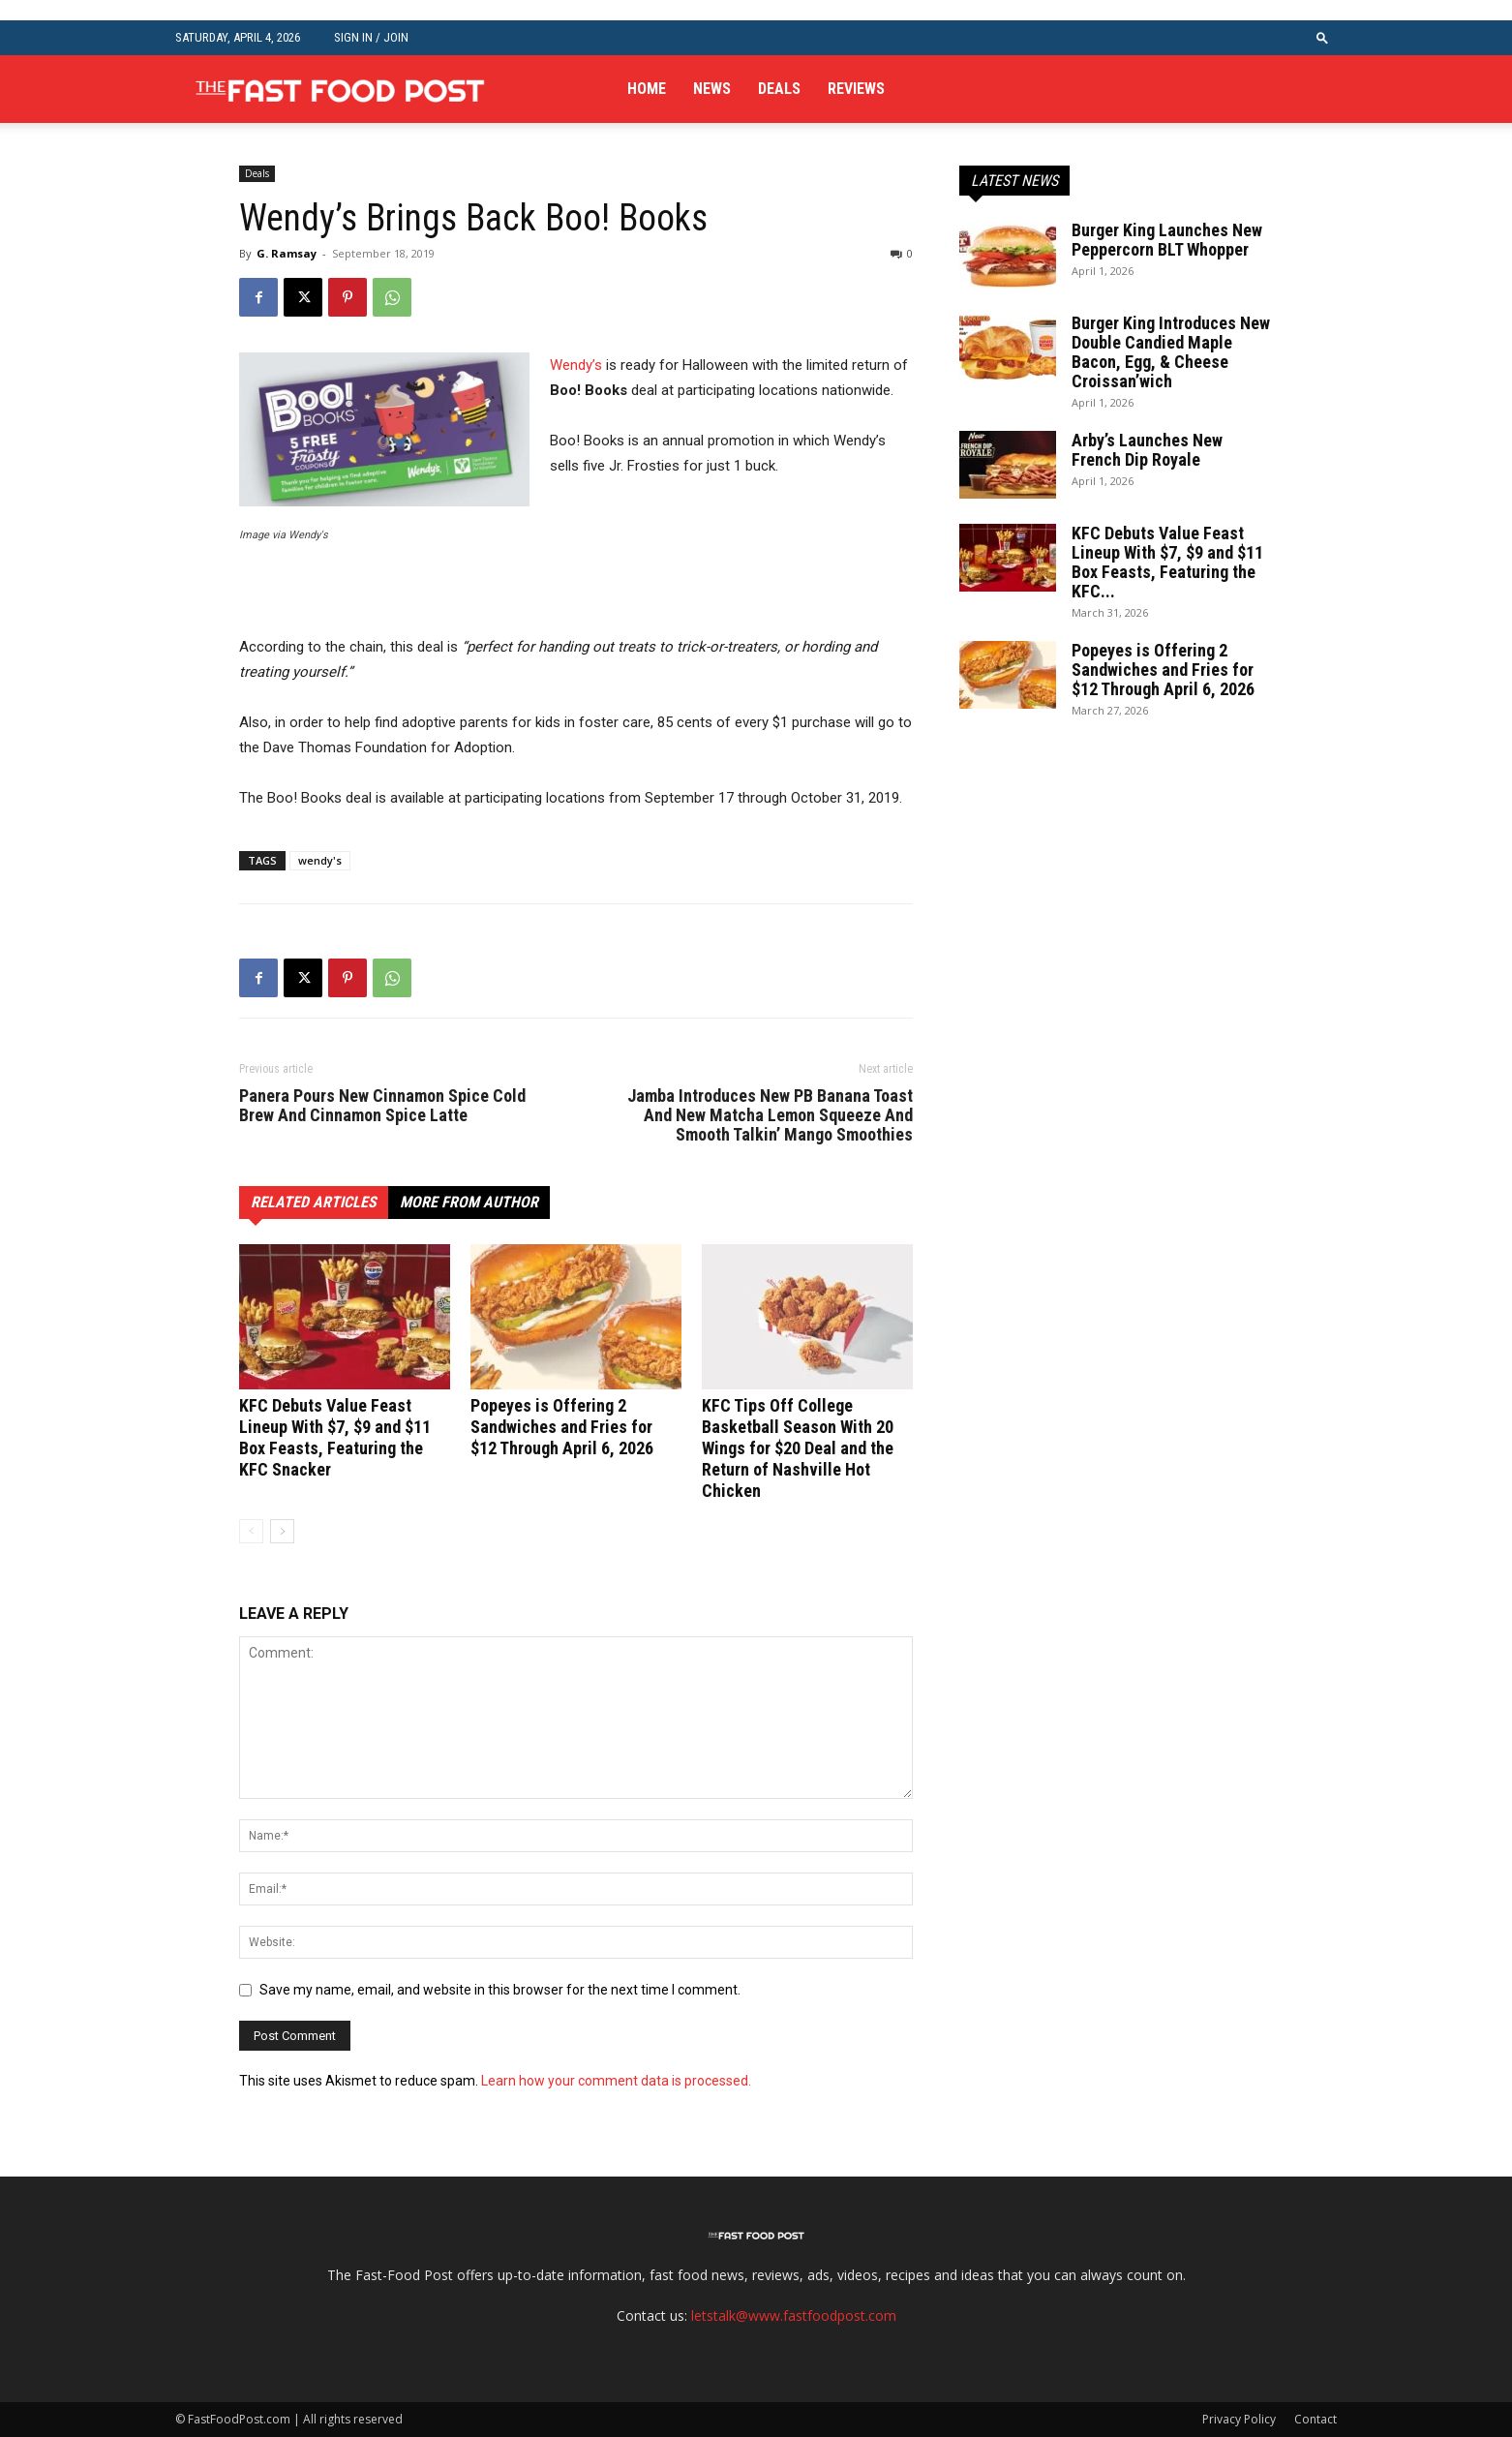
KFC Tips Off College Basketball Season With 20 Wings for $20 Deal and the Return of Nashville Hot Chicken (797, 1448)
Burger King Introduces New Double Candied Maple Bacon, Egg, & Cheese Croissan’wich (1171, 352)
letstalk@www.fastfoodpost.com (793, 2315)
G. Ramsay (287, 253)
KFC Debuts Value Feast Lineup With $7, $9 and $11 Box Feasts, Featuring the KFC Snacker (335, 1437)
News (712, 88)
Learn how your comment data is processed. (616, 2080)
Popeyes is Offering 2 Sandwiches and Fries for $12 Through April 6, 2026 (561, 1426)
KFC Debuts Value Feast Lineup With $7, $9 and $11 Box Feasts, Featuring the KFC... (1167, 562)
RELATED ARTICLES (314, 1202)
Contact (1315, 2419)
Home (646, 88)
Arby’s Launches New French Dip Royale (1147, 450)
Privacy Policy (1239, 2419)
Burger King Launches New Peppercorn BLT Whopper (1167, 239)
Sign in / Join (371, 37)
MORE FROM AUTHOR (469, 1202)
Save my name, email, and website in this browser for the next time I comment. (500, 1989)
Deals (779, 88)
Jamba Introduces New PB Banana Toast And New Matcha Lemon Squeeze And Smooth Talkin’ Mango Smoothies (770, 1115)
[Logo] (340, 89)
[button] (1322, 37)
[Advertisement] (465, 597)
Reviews (856, 88)
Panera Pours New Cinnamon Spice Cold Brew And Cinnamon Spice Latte (382, 1105)
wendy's (320, 860)
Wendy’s (576, 365)
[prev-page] (251, 1531)
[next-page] (282, 1531)
